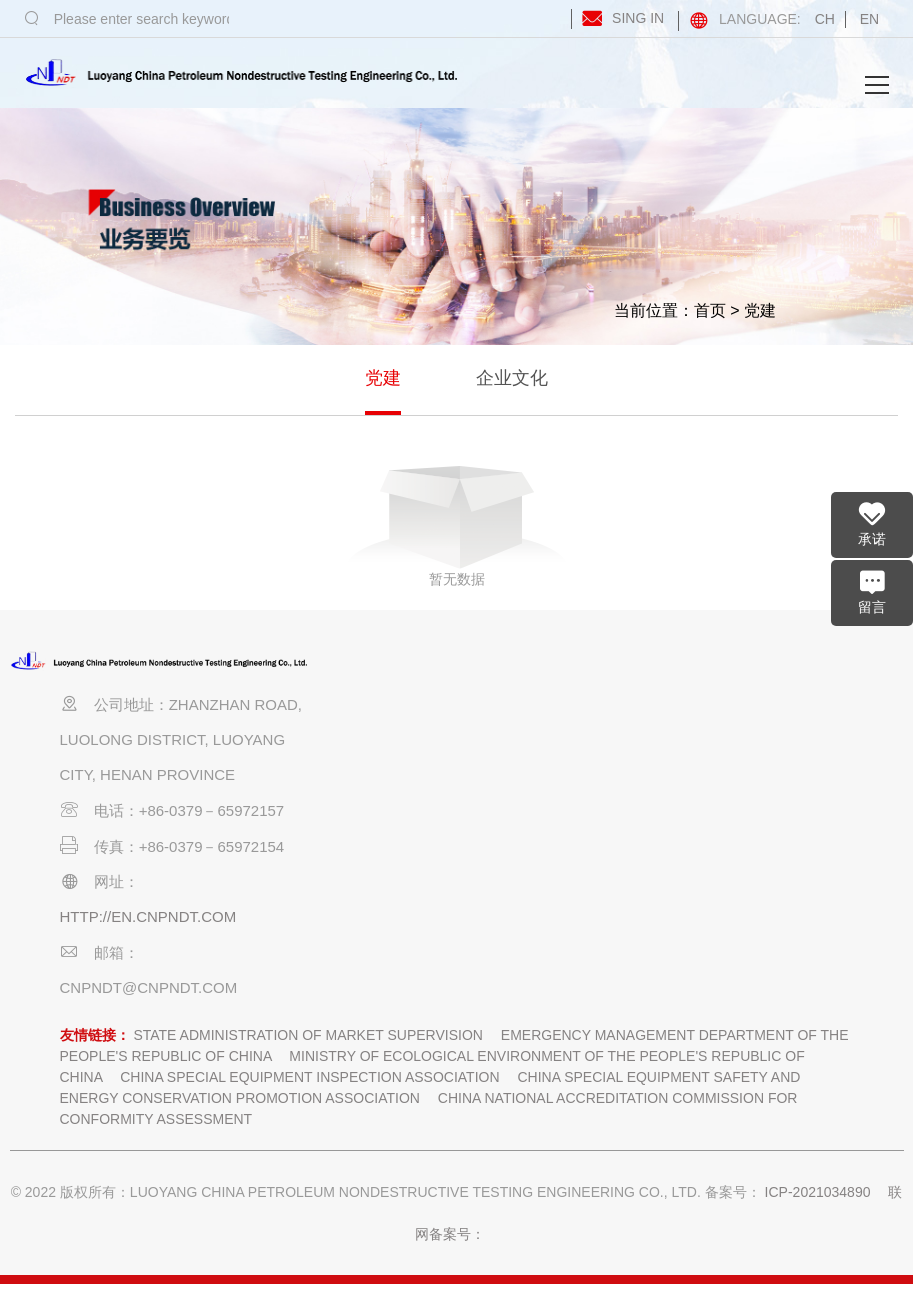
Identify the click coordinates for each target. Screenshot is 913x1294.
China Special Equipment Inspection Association (309, 1077)
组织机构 (342, 773)
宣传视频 (342, 808)
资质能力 (490, 667)
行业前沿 (564, 773)
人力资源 (490, 773)
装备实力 (490, 843)
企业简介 (342, 738)
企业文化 (512, 378)
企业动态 (564, 738)
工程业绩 (638, 738)
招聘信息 (342, 877)
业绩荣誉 (638, 667)
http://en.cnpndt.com (148, 916)
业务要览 (416, 667)
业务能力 (416, 808)
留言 (872, 591)
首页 (710, 310)
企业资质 (490, 738)
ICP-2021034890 (818, 1192)
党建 (760, 310)
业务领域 (416, 773)
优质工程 (638, 773)
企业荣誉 (638, 808)
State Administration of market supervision (308, 1035)
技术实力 (490, 808)
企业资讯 (564, 667)
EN (869, 19)
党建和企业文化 (727, 682)
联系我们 (416, 877)
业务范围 (416, 738)
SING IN (619, 18)
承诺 (872, 523)
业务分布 (416, 843)
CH (825, 19)
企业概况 (342, 667)
